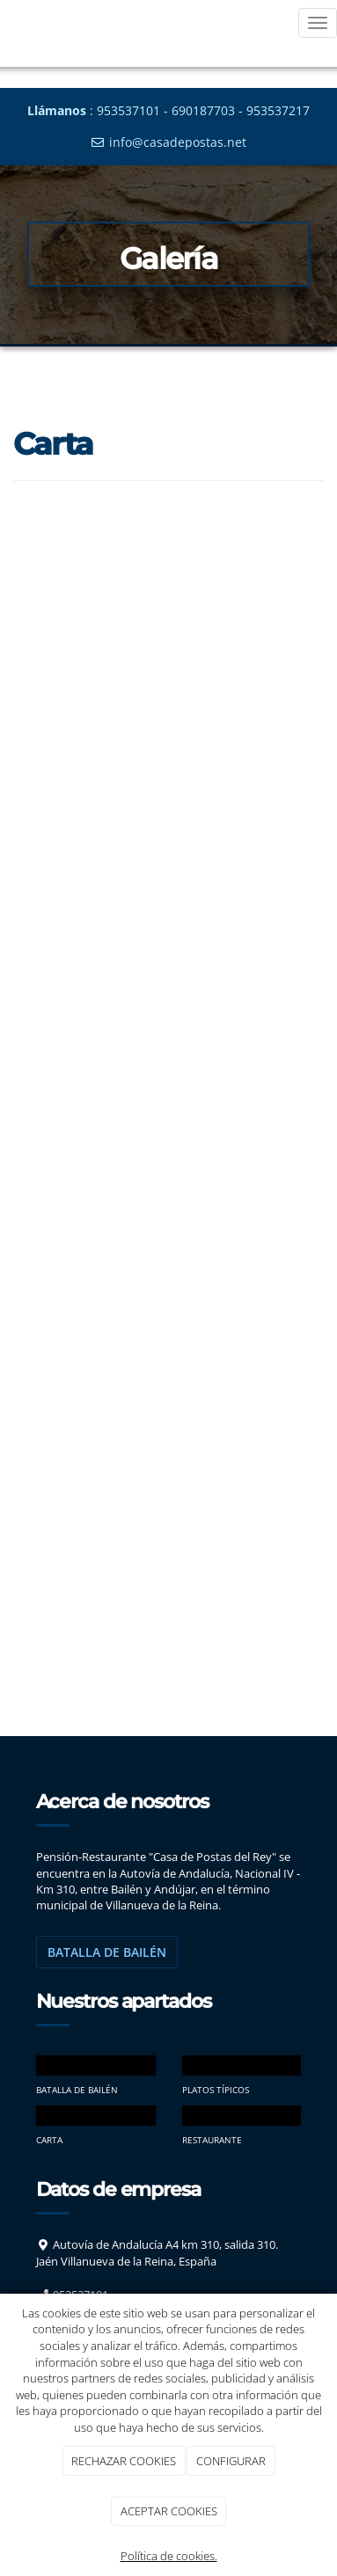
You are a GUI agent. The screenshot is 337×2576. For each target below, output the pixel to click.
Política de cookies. (169, 2556)
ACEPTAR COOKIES (169, 2511)
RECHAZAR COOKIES (123, 2461)
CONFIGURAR (231, 2461)
